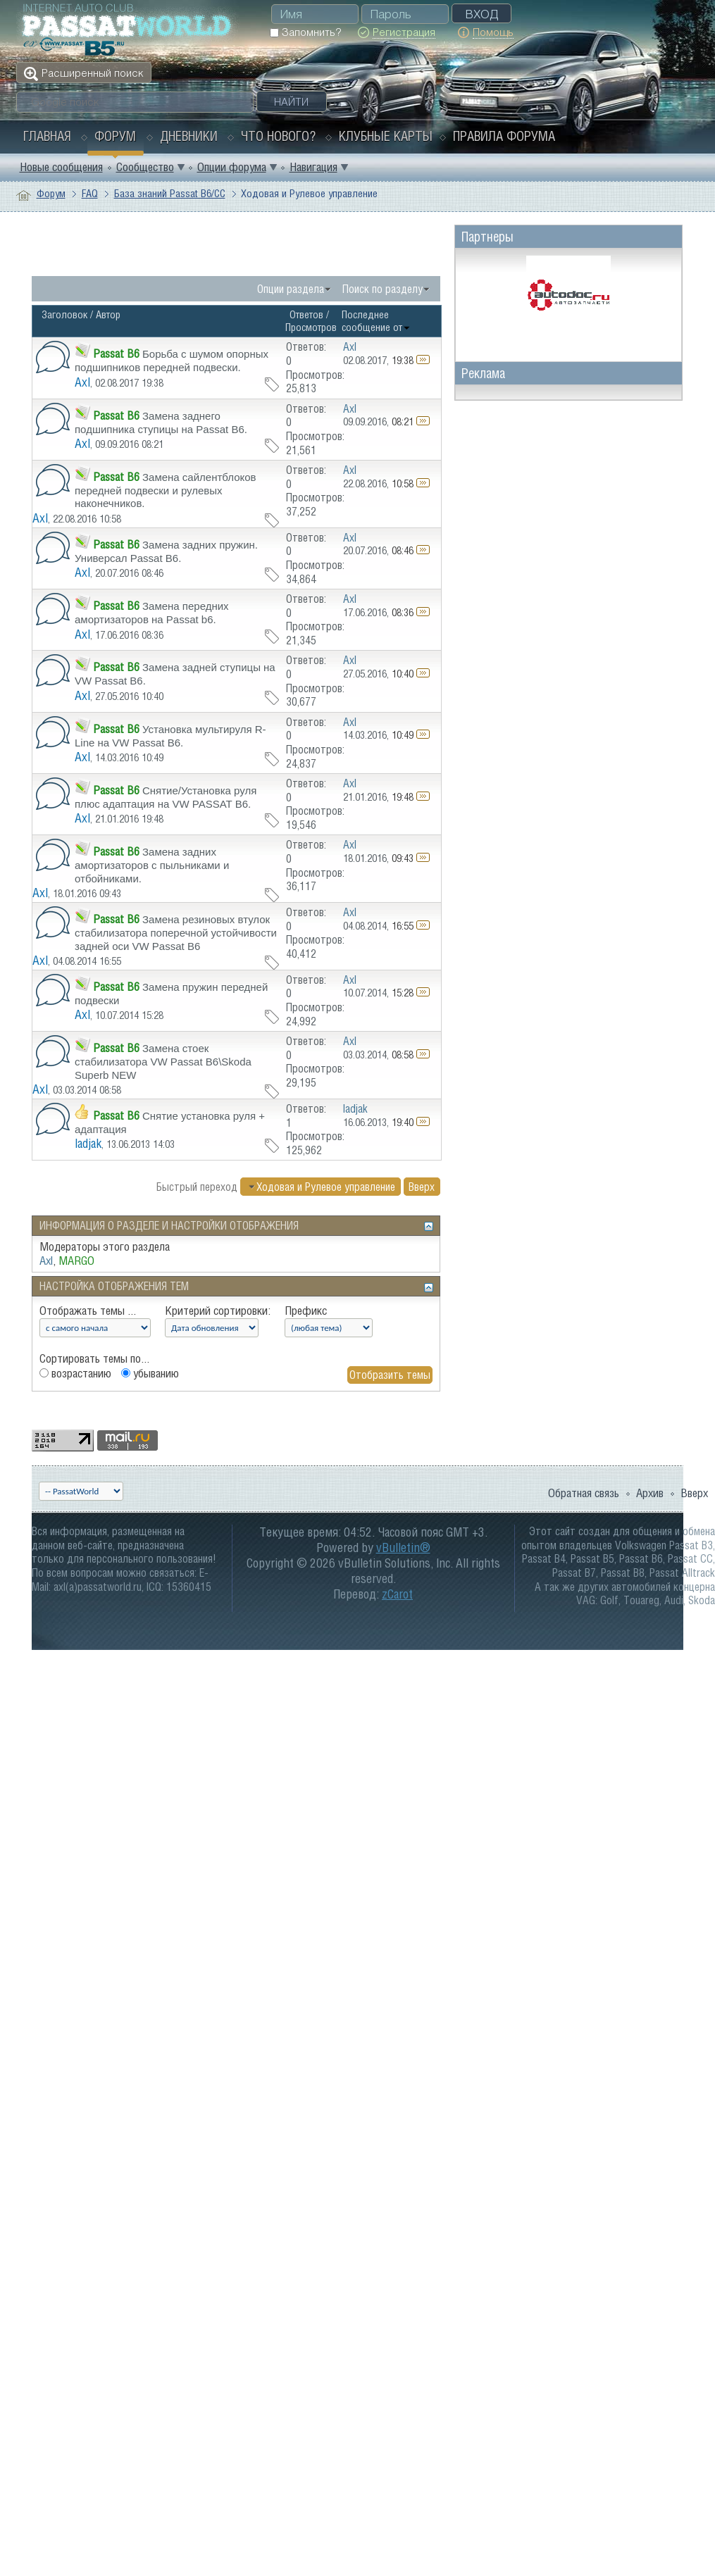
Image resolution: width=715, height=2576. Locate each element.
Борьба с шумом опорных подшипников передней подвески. (171, 360)
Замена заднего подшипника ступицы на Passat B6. (161, 422)
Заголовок (64, 314)
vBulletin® (403, 1547)
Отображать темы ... (87, 1310)
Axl (82, 382)
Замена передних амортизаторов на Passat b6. (152, 612)
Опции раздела (290, 288)
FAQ (90, 193)
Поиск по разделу (382, 288)
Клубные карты (386, 136)
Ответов (306, 314)
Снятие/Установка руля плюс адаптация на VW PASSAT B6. (165, 797)
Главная (47, 136)
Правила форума (504, 136)
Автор (108, 314)
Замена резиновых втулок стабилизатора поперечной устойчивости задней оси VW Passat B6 (176, 932)
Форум (115, 136)
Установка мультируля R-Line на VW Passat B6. (170, 736)
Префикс (306, 1310)
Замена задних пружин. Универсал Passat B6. (166, 551)
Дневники (189, 136)
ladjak (88, 1143)
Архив (650, 1493)
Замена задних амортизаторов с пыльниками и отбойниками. (152, 865)
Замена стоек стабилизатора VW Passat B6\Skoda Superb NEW (163, 1061)
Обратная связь (583, 1493)
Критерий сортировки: (218, 1310)
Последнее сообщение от (376, 320)
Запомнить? (305, 32)
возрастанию (75, 1373)
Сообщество (145, 167)
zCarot (397, 1594)
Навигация (313, 167)
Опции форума (231, 167)
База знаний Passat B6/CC (169, 193)
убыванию (150, 1373)
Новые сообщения (61, 167)
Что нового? (278, 136)
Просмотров (311, 327)
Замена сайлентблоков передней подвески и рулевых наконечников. (165, 490)
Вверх (422, 1186)
